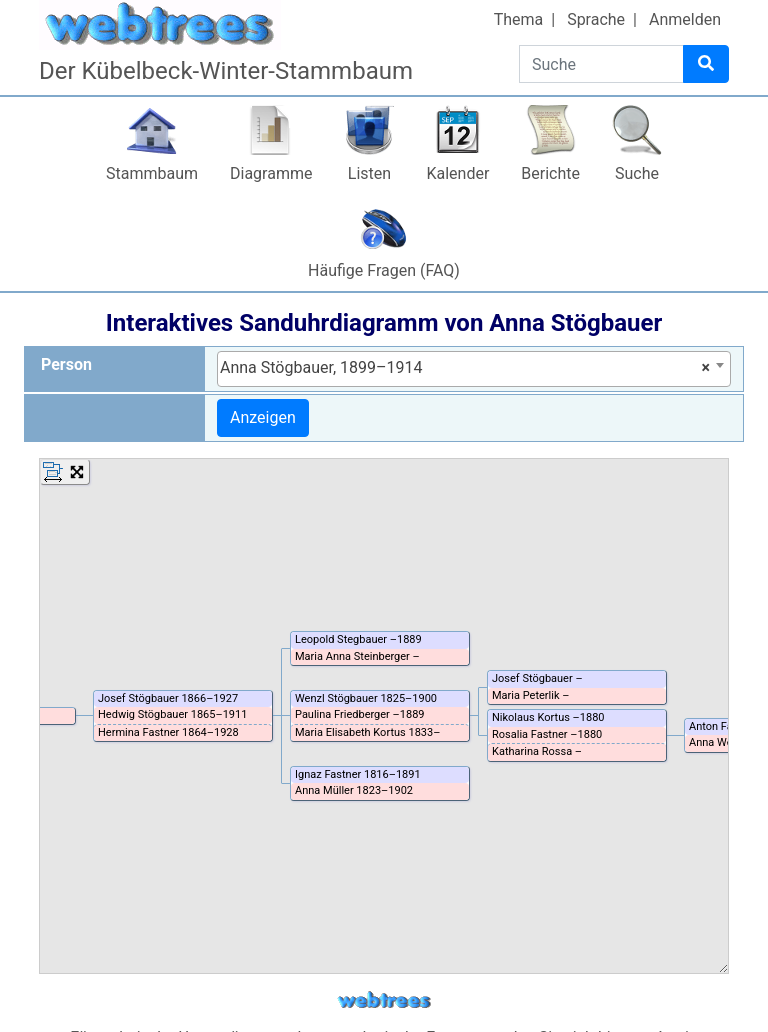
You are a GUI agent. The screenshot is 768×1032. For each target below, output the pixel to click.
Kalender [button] (457, 173)
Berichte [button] (550, 173)
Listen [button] (369, 173)
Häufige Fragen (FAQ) (384, 270)
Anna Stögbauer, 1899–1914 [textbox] (465, 368)
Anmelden (685, 19)
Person (66, 364)
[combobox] (474, 369)
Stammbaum (152, 173)
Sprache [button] (596, 19)
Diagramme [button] (271, 173)
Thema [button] (519, 19)
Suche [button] (637, 173)
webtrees (384, 1000)
